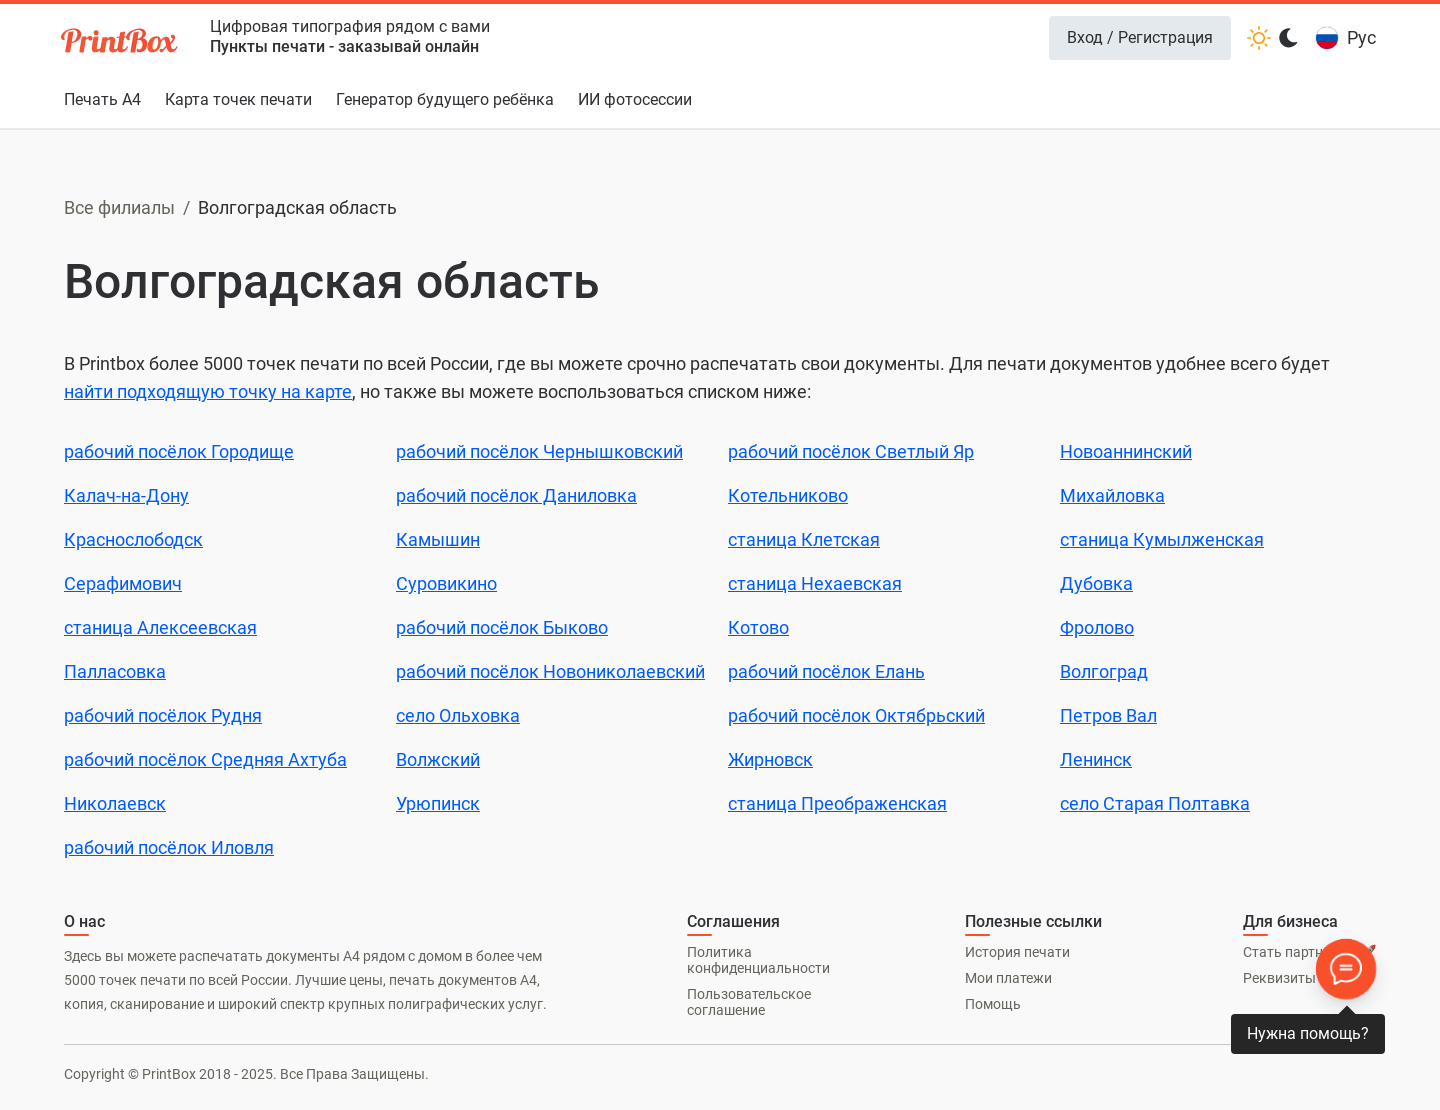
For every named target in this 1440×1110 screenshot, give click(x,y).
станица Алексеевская (160, 627)
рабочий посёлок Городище (179, 451)
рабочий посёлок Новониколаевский (550, 671)
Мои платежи (1008, 978)
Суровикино (446, 583)
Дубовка (1096, 583)
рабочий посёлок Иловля (169, 847)
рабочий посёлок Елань (826, 671)
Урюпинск (438, 803)
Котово (758, 627)
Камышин (438, 539)
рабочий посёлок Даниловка (516, 495)
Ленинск (1096, 759)
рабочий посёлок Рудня (163, 715)
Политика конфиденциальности (758, 960)
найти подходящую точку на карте (208, 391)
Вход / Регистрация (1140, 37)
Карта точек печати (238, 99)
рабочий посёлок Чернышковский (539, 451)
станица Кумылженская (1162, 539)
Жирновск (770, 759)
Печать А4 (102, 99)
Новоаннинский (1126, 451)
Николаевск (115, 803)
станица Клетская (804, 539)
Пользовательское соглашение (749, 1002)
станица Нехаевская (815, 583)
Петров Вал (1108, 715)
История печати (1017, 952)
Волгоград (1104, 671)
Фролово (1097, 627)
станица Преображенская (837, 803)
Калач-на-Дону (126, 495)
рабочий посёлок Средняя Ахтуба (205, 759)
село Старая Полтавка (1155, 803)
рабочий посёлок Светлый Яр (851, 451)
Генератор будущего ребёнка (445, 99)
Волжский (438, 759)
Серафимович (123, 583)
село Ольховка (458, 715)
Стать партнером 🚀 (1309, 952)
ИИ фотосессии (635, 99)
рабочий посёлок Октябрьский (856, 715)
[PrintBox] (121, 43)
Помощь (993, 1004)
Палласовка (115, 671)
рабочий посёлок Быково (502, 627)
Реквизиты (1279, 978)
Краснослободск (133, 539)
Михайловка (1112, 495)
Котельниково (788, 495)
